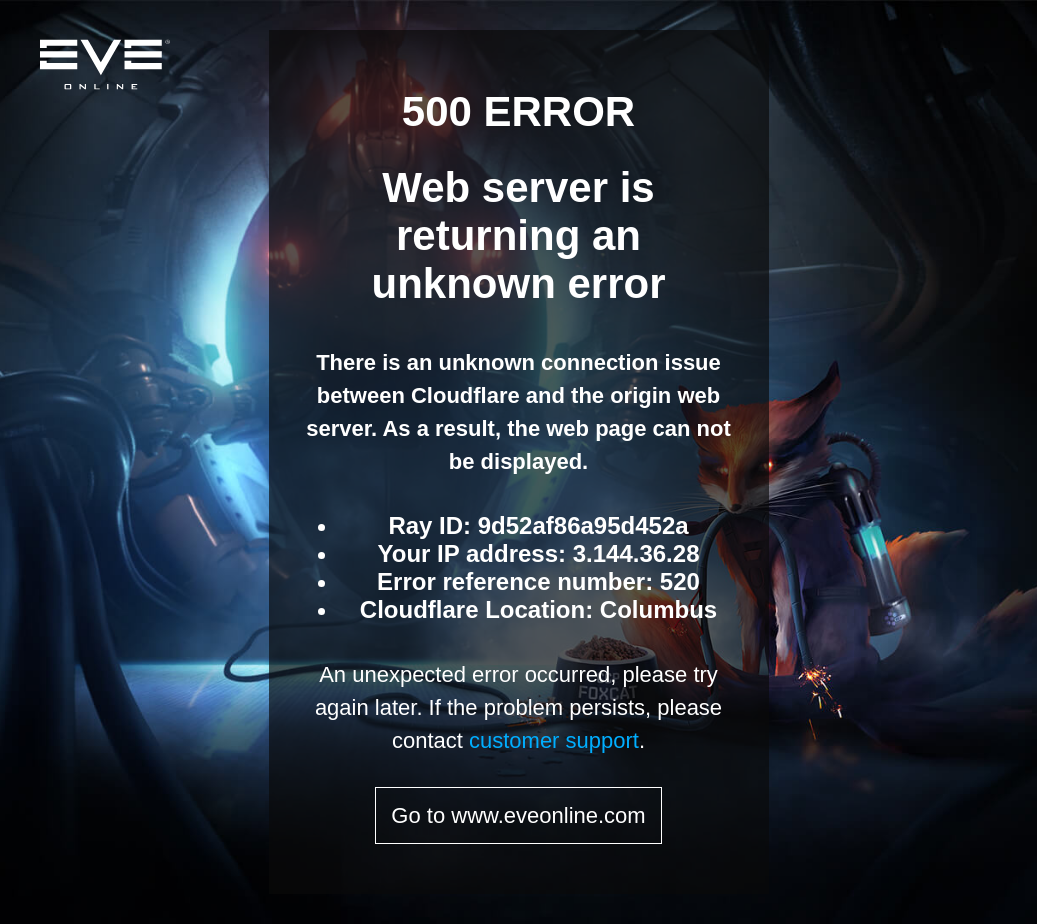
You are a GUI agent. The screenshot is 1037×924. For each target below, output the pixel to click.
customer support (554, 740)
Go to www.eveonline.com (518, 815)
